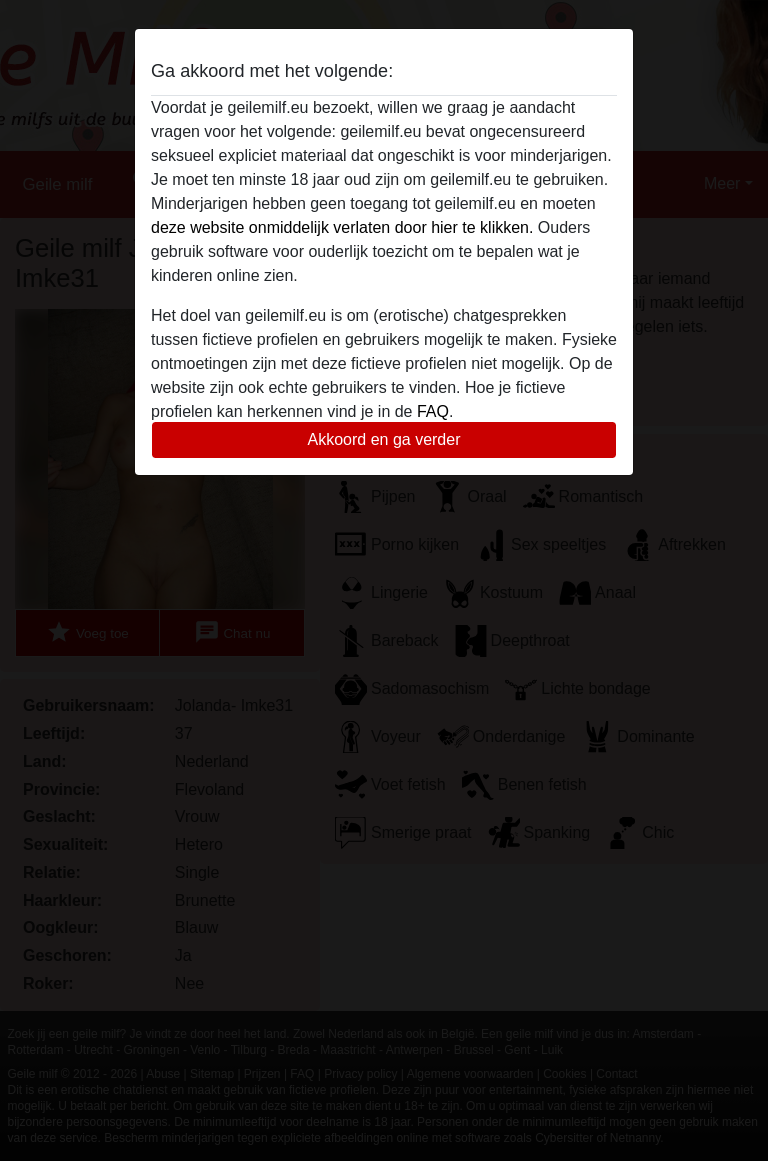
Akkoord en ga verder (384, 439)
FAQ (433, 411)
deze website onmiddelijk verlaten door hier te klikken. (342, 227)
